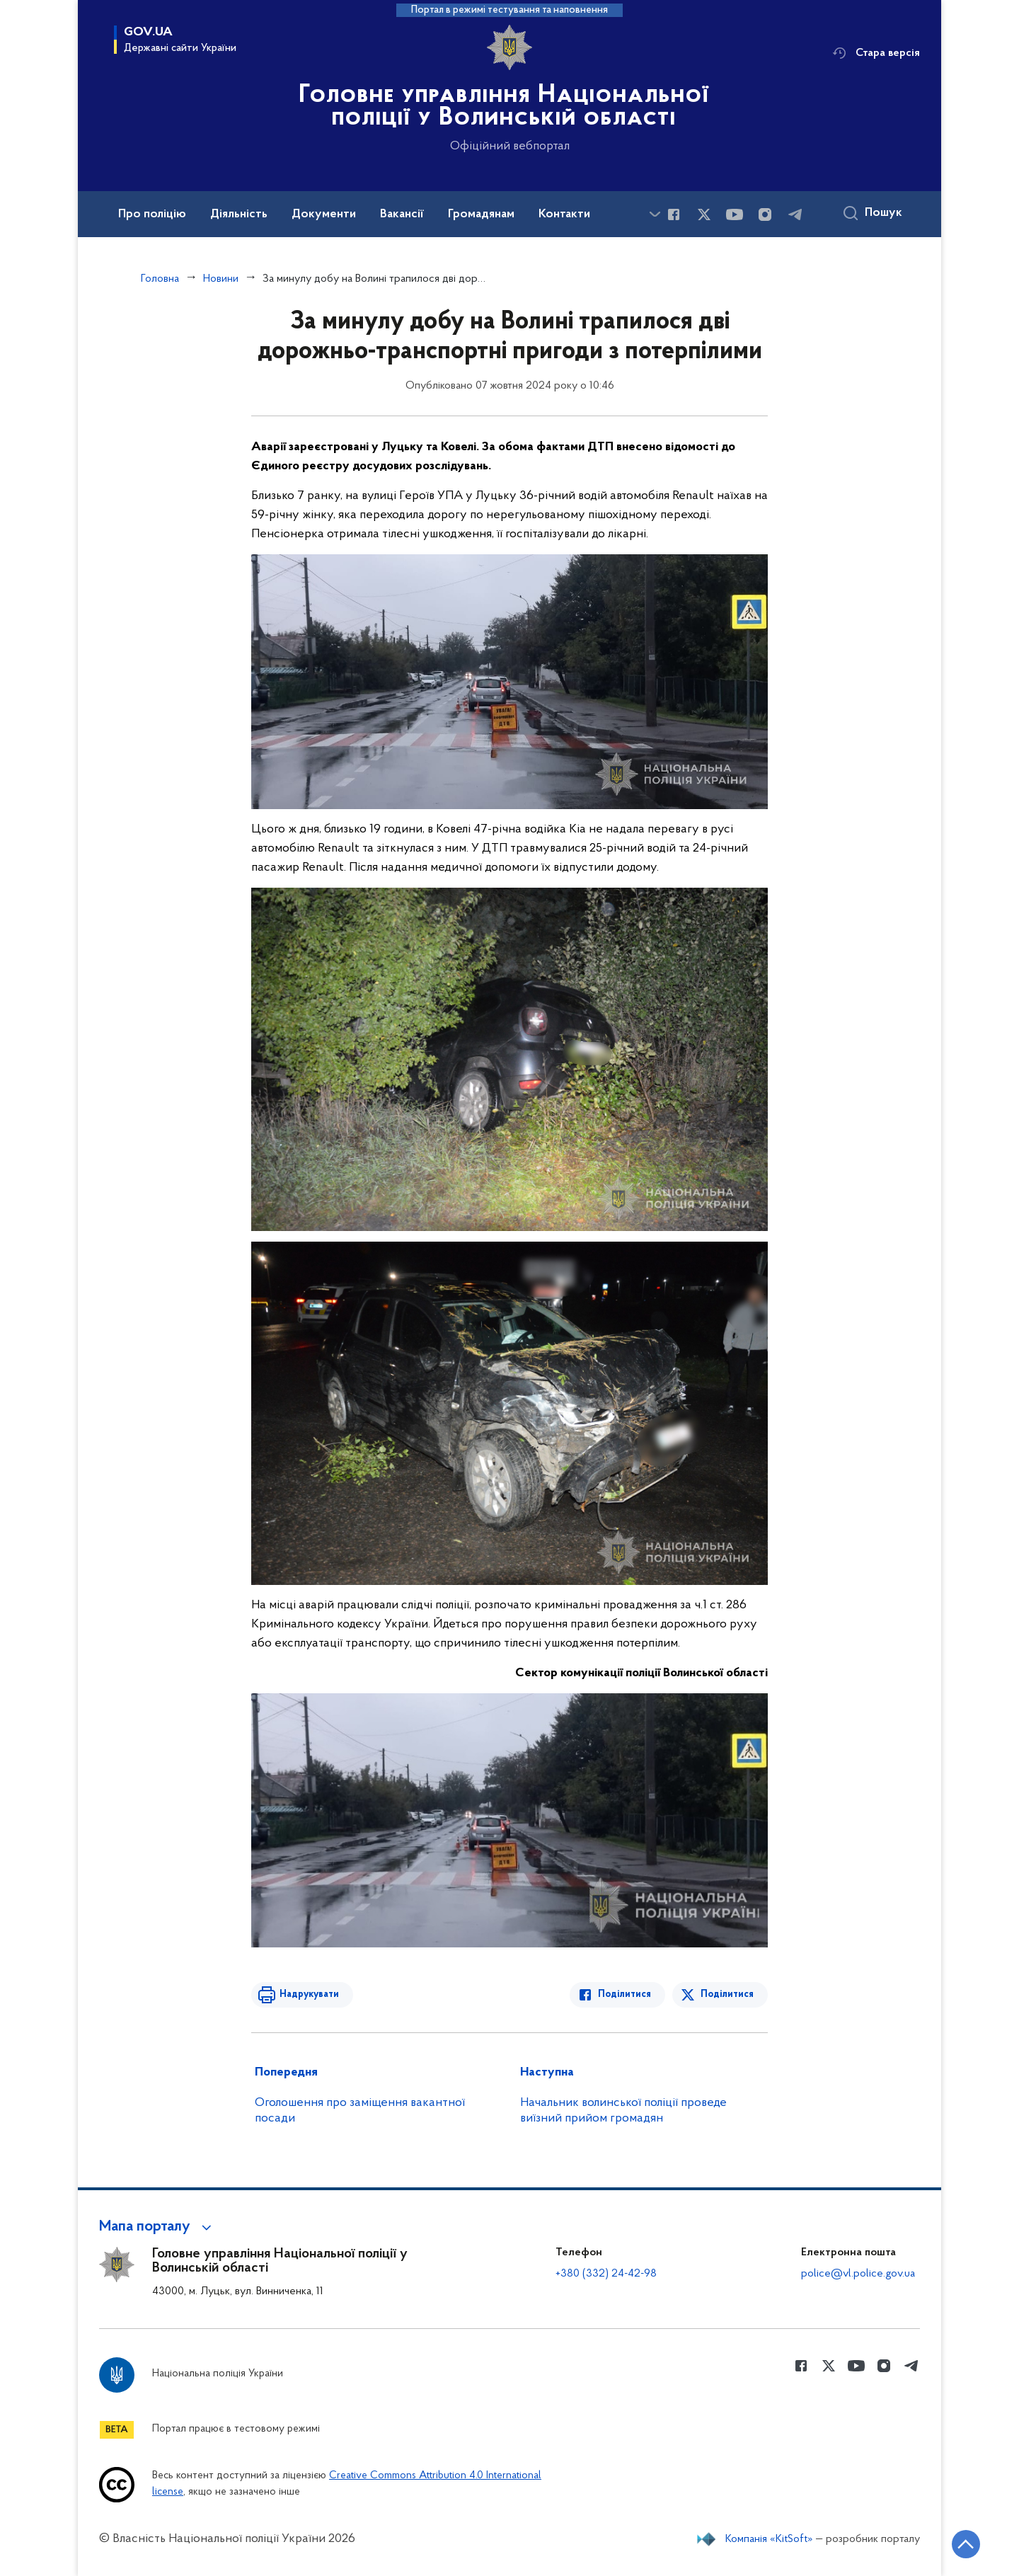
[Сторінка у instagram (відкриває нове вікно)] (764, 214)
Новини (220, 279)
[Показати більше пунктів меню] (654, 214)
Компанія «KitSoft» (769, 2539)
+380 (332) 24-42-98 (606, 2273)
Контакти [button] (564, 214)
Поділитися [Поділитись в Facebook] (624, 1994)
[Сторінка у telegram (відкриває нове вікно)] (795, 214)
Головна (160, 279)
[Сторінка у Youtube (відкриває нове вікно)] (734, 214)
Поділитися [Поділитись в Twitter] (727, 1994)
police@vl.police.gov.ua (858, 2273)
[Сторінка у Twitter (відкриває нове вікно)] (704, 214)
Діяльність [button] (238, 214)
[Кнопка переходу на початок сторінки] (966, 2544)
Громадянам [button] (481, 214)
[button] (157, 2227)
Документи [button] (324, 214)
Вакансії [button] (402, 214)
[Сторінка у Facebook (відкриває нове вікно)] (673, 214)
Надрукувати (309, 1994)
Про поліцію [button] (152, 214)
